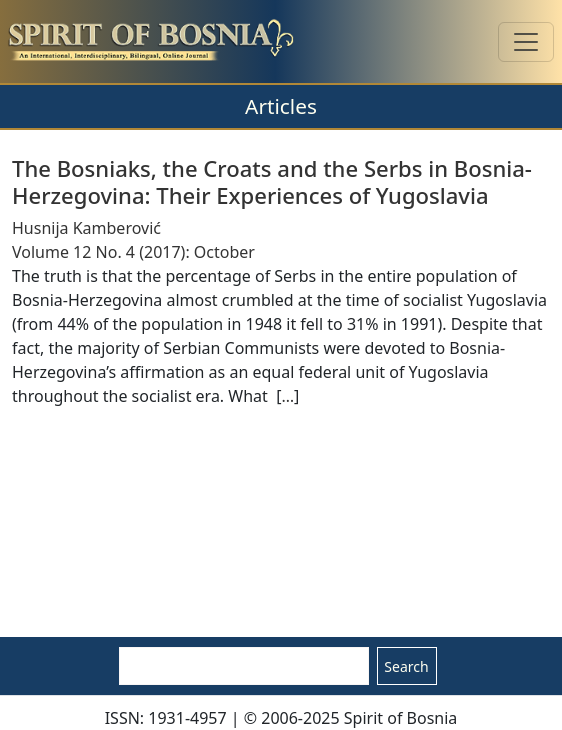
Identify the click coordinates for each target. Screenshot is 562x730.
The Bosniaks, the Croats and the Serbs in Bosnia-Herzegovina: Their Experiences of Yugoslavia (272, 181)
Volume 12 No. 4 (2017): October (133, 252)
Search (406, 666)
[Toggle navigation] (526, 42)
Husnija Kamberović (86, 228)
